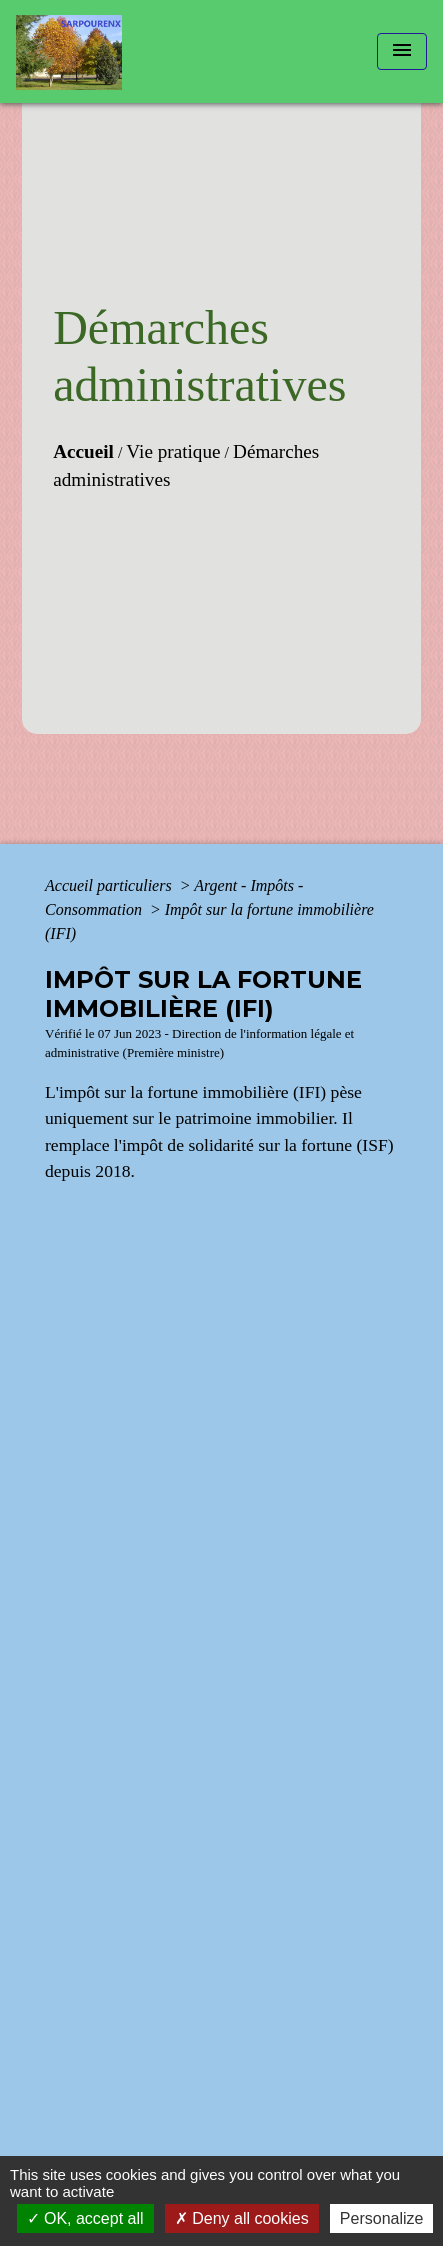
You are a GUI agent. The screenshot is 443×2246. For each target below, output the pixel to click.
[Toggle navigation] (402, 51)
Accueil (83, 451)
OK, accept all (85, 2218)
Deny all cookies (242, 2218)
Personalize (382, 2218)
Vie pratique (173, 451)
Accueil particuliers (110, 885)
